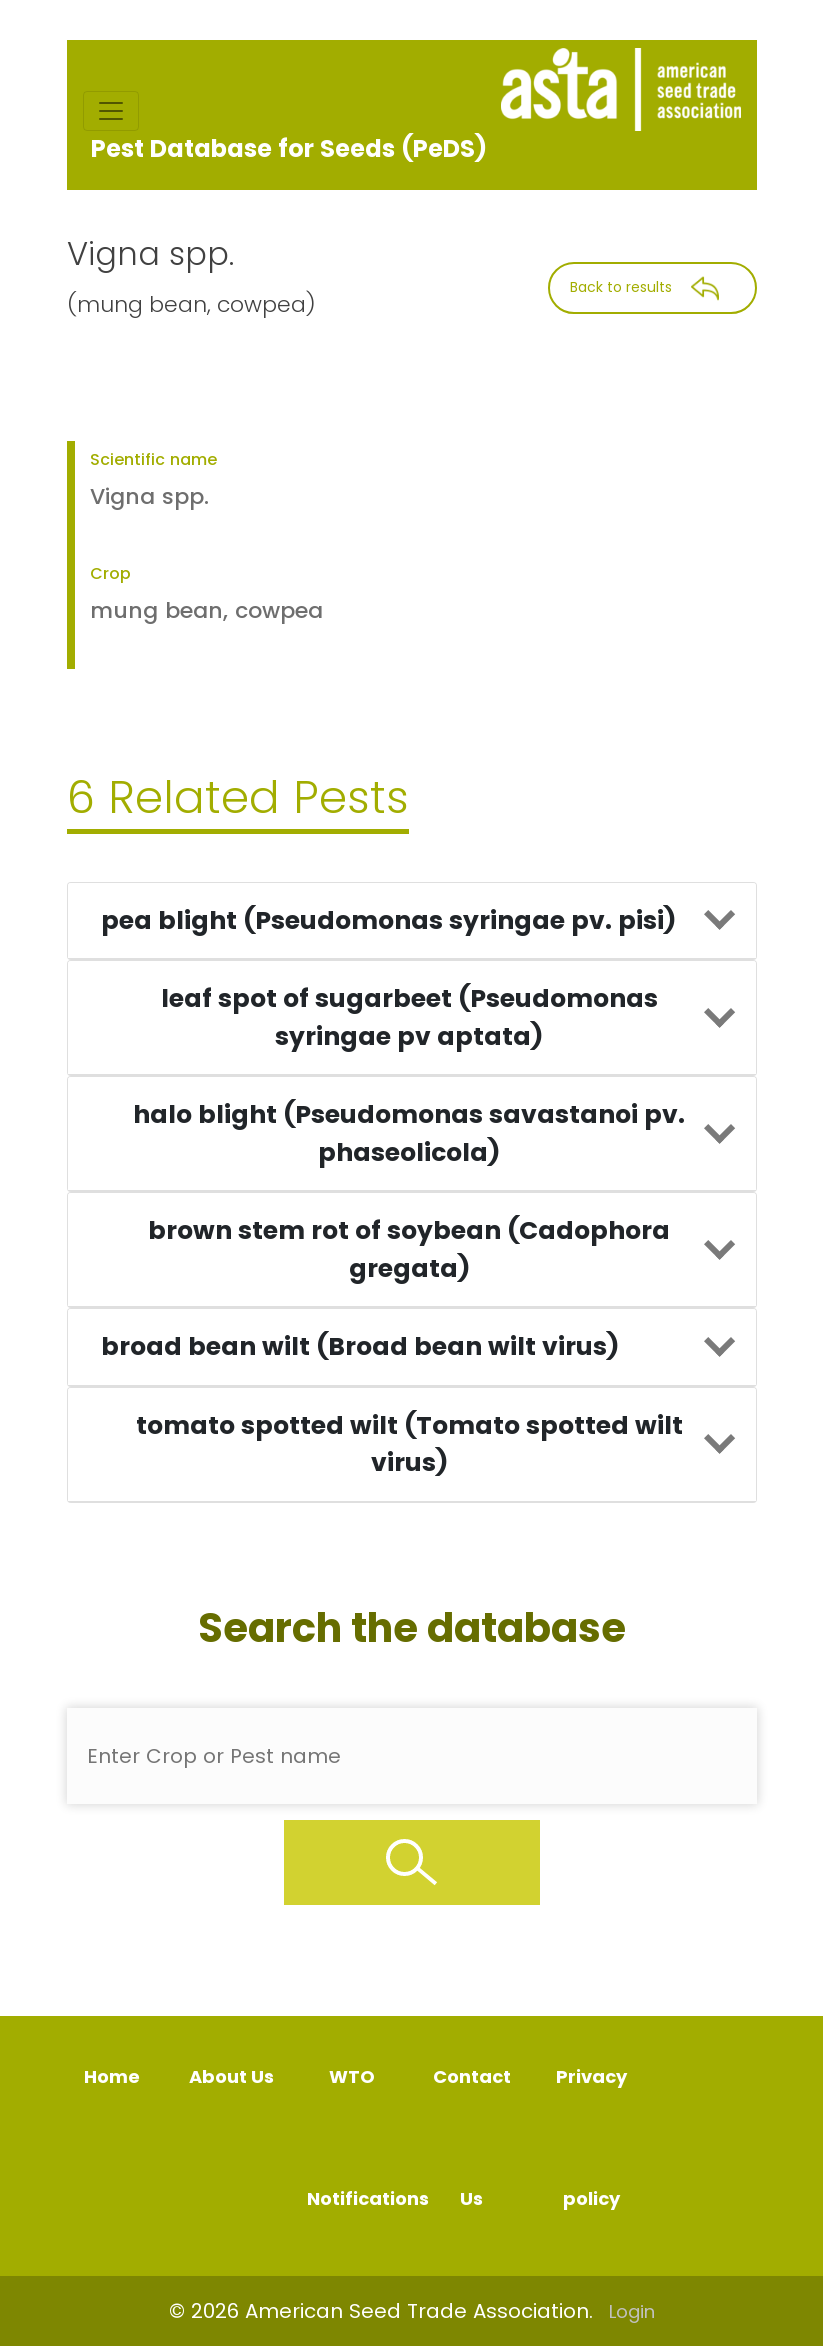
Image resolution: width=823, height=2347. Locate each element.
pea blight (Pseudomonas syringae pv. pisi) (388, 920)
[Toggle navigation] (111, 111)
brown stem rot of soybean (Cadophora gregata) (409, 1249)
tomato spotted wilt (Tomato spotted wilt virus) (409, 1444)
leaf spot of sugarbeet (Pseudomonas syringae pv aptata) (409, 1017)
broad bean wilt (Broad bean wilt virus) (360, 1346)
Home (112, 2076)
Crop (110, 573)
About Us (231, 2076)
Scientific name (153, 459)
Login (632, 2311)
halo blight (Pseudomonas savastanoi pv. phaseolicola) (409, 1133)
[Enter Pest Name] (412, 1756)
